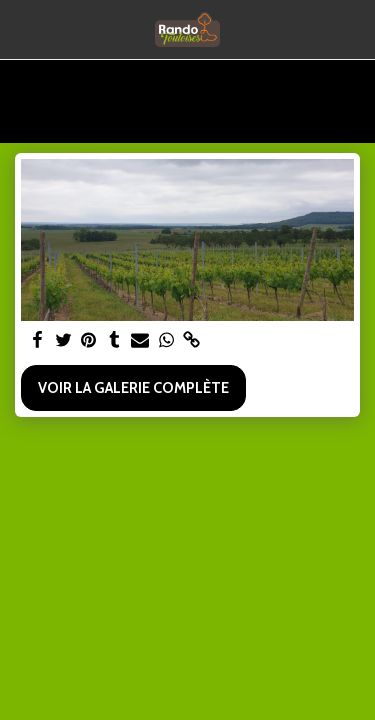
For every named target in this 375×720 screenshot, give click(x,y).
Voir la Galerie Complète (133, 388)
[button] (22, 29)
